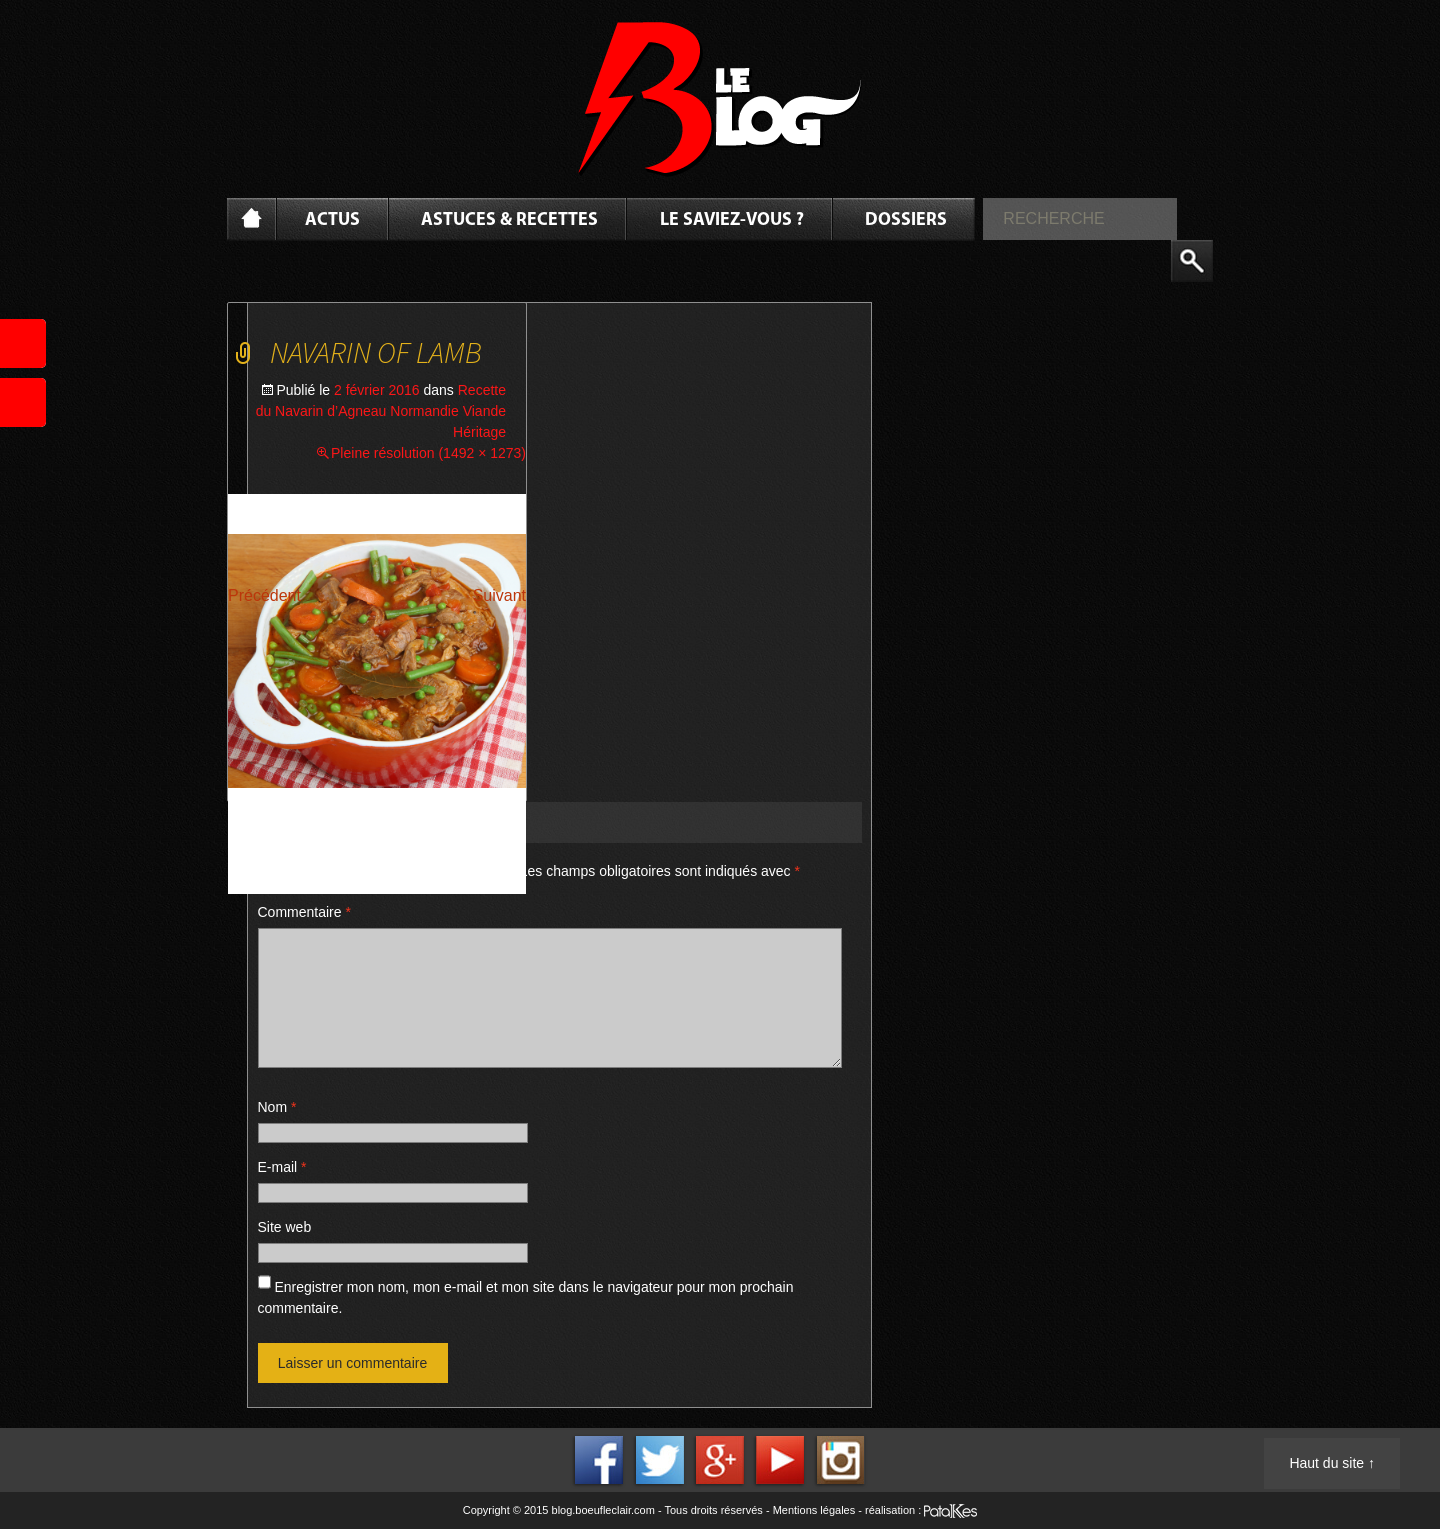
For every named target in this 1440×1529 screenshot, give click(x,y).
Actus (332, 220)
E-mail (282, 1167)
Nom (277, 1107)
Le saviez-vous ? (732, 220)
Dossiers (906, 220)
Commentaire (304, 912)
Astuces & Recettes (509, 220)
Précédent (264, 595)
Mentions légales (814, 1510)
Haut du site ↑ (1332, 1463)
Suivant (499, 595)
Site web (285, 1227)
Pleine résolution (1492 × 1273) (428, 453)
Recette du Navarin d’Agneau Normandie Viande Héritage (381, 411)
